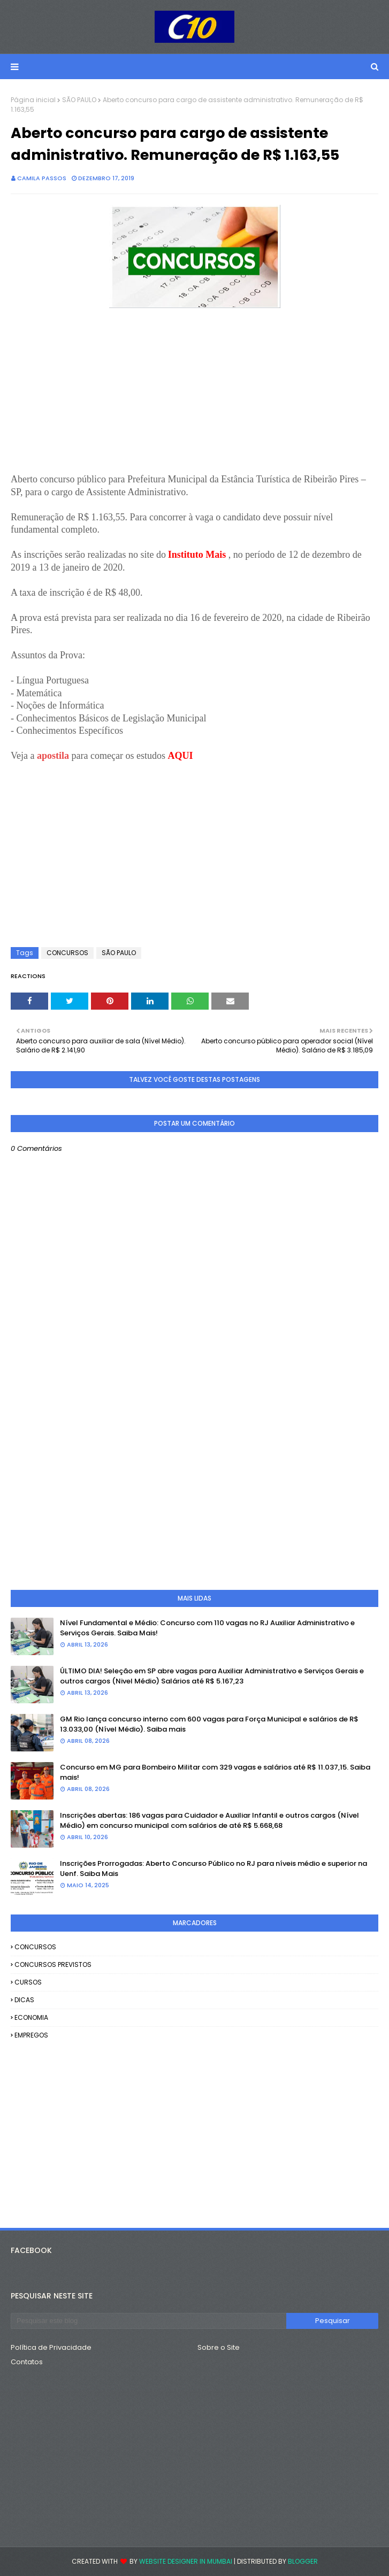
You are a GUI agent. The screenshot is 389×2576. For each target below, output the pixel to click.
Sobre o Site (218, 2347)
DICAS (24, 1999)
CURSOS (28, 1982)
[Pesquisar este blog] (148, 2321)
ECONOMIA (31, 2017)
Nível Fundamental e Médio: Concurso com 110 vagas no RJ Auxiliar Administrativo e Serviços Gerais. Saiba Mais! (207, 1628)
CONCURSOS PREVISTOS (52, 1964)
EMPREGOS (31, 2035)
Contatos (27, 2362)
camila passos (41, 178)
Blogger (303, 2561)
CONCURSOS (67, 952)
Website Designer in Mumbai (185, 2561)
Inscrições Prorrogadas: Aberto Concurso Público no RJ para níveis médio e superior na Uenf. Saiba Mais (213, 1868)
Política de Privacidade (51, 2347)
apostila (54, 755)
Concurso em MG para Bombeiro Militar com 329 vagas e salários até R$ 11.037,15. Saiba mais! (215, 1772)
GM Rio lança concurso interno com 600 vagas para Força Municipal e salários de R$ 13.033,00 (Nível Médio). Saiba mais (209, 1724)
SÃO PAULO (79, 99)
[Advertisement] (194, 398)
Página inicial (33, 99)
